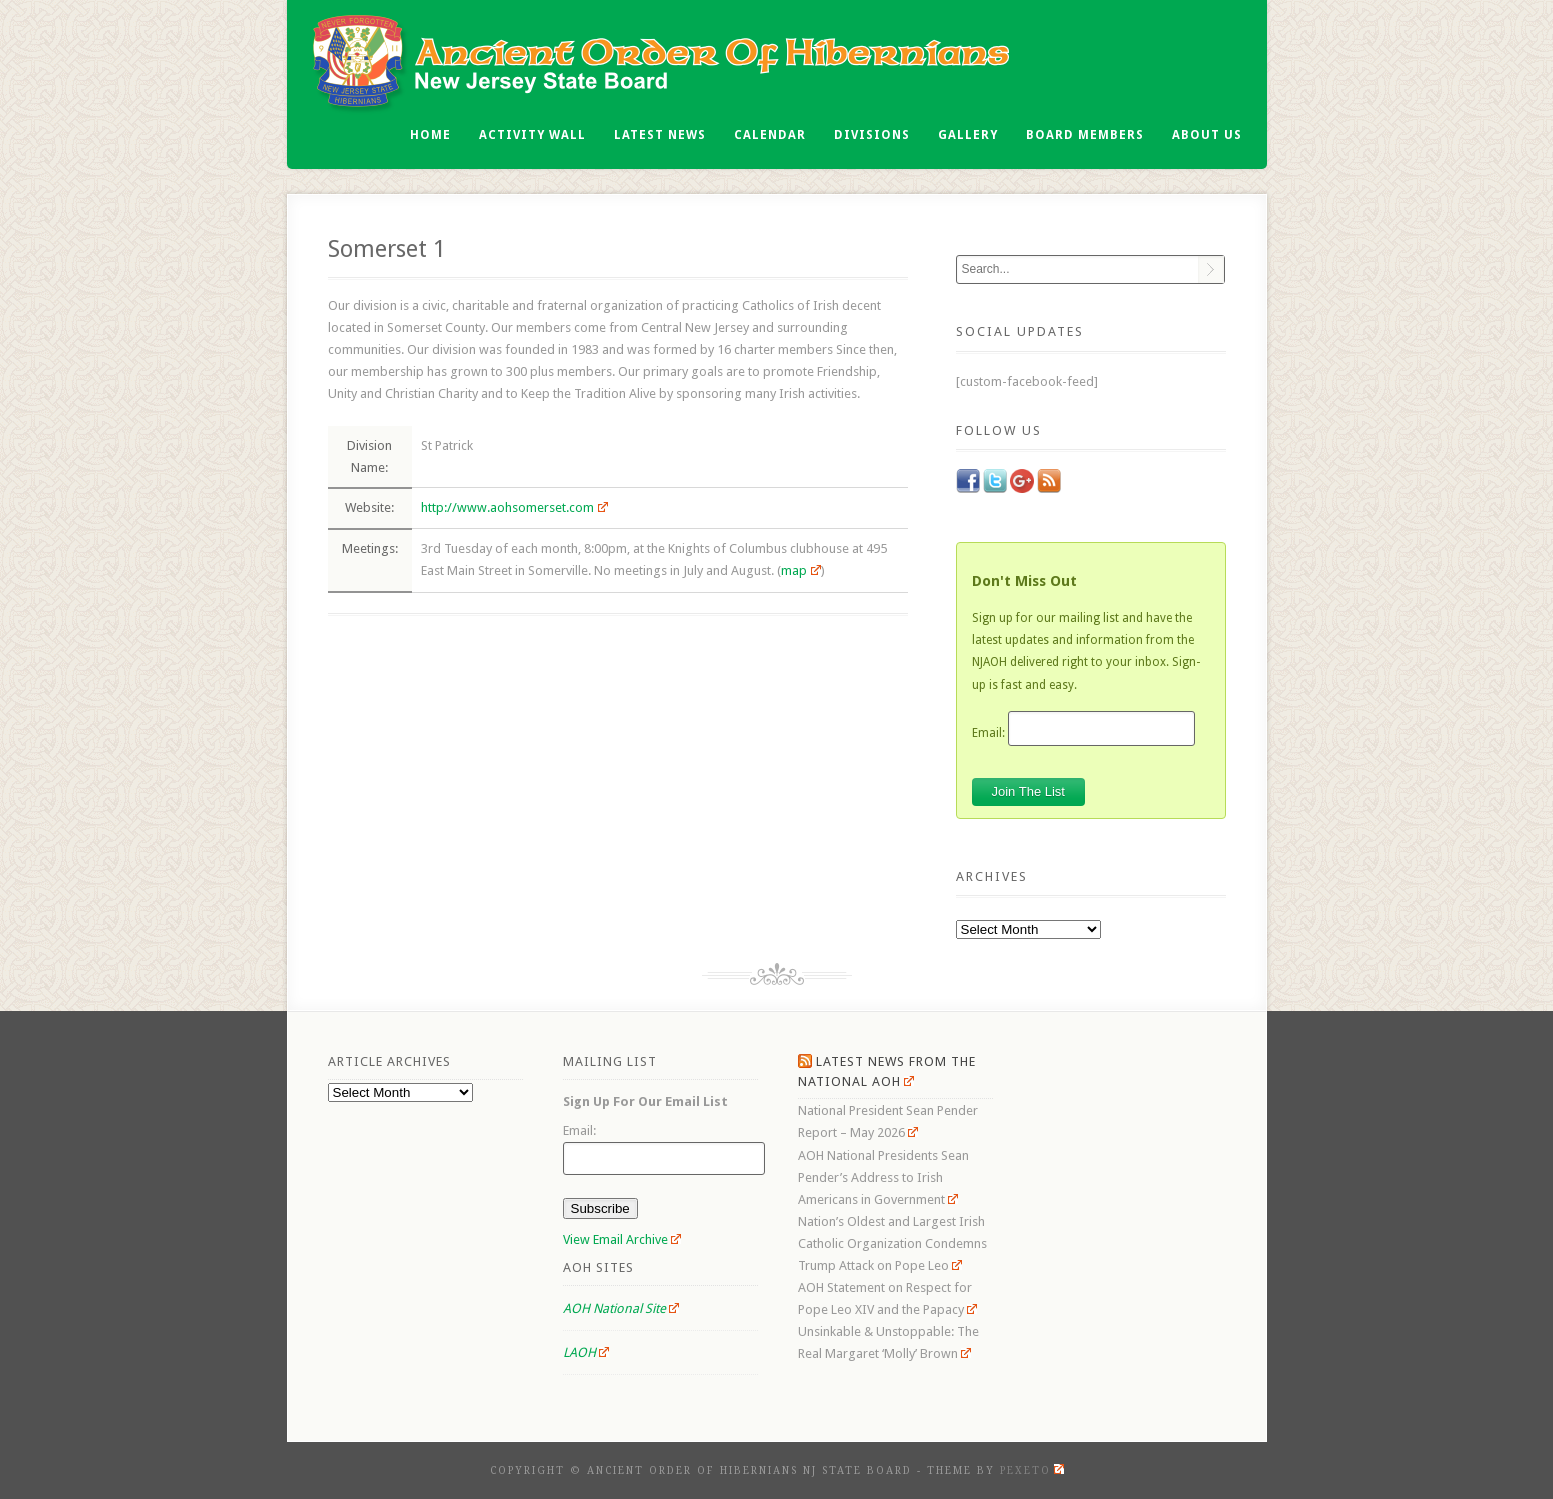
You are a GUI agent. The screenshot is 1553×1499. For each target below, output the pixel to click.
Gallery (968, 135)
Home (430, 135)
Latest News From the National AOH (887, 1071)
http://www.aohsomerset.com (514, 507)
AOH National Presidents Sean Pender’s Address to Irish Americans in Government (883, 1177)
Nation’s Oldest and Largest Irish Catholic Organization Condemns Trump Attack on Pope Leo (892, 1243)
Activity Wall (532, 135)
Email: (988, 732)
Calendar (770, 135)
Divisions (872, 135)
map (801, 570)
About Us (1207, 135)
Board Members (1085, 135)
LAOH (586, 1352)
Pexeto (1032, 1470)
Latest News (660, 135)
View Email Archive (622, 1239)
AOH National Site (621, 1308)
